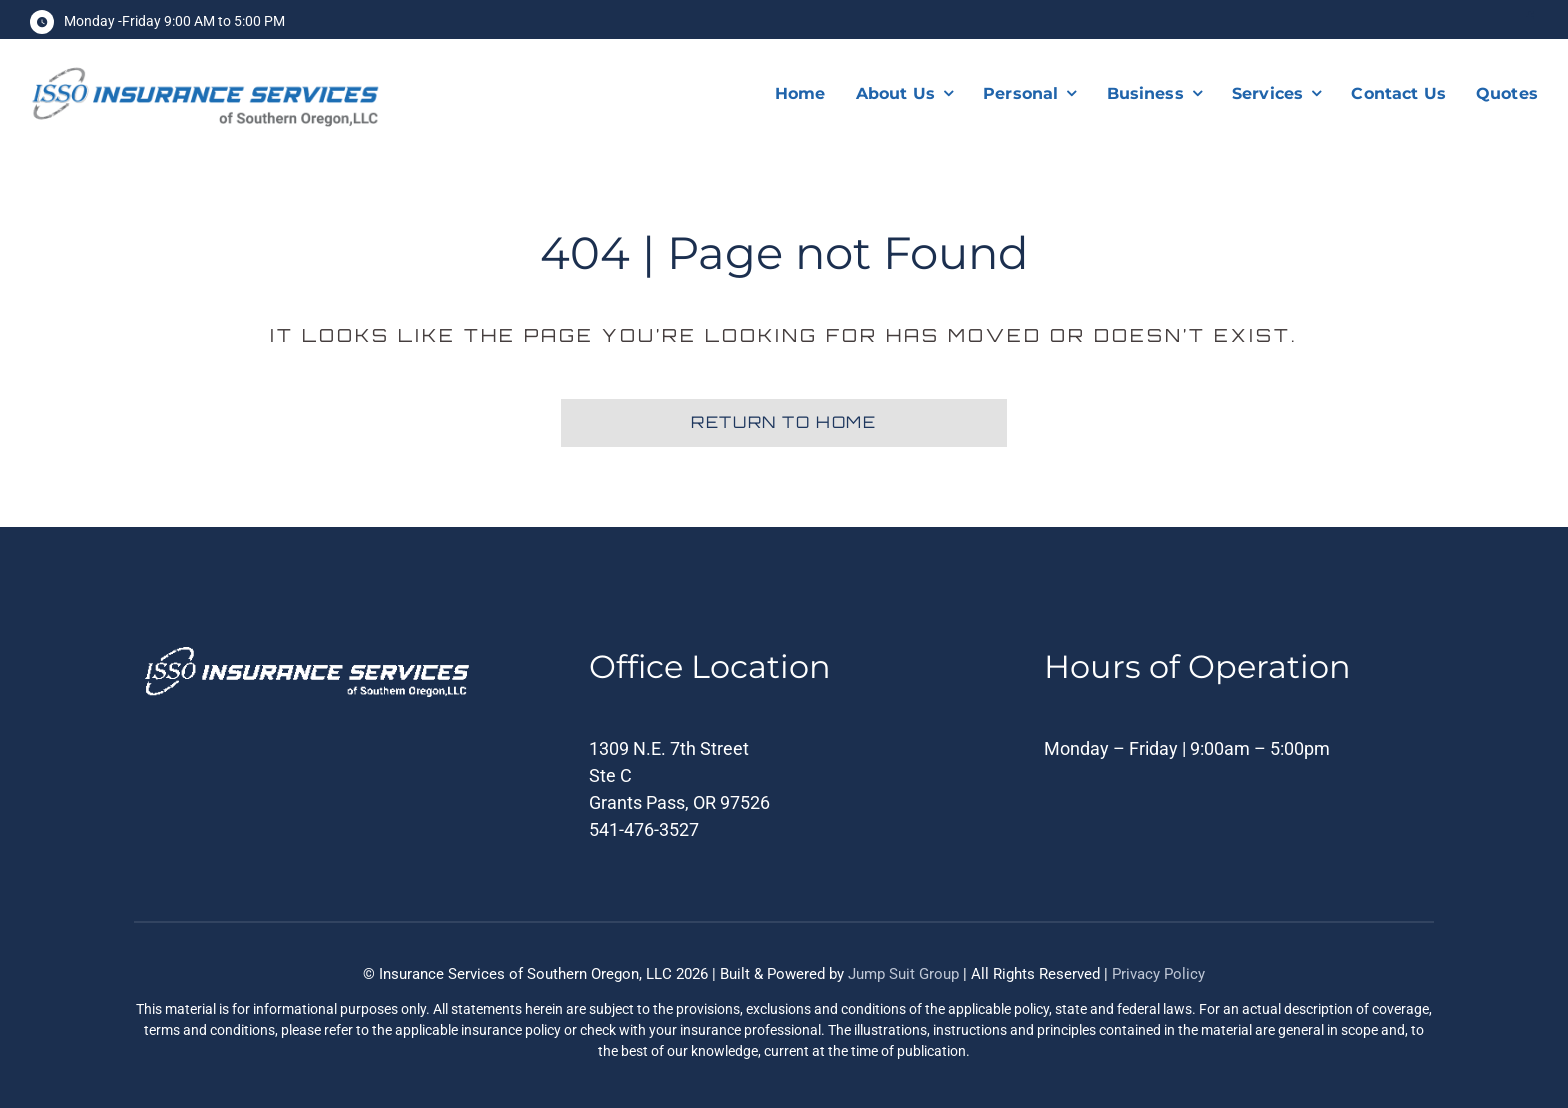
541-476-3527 (644, 829)
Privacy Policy (1158, 974)
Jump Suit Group (903, 974)
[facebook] (1530, 19)
